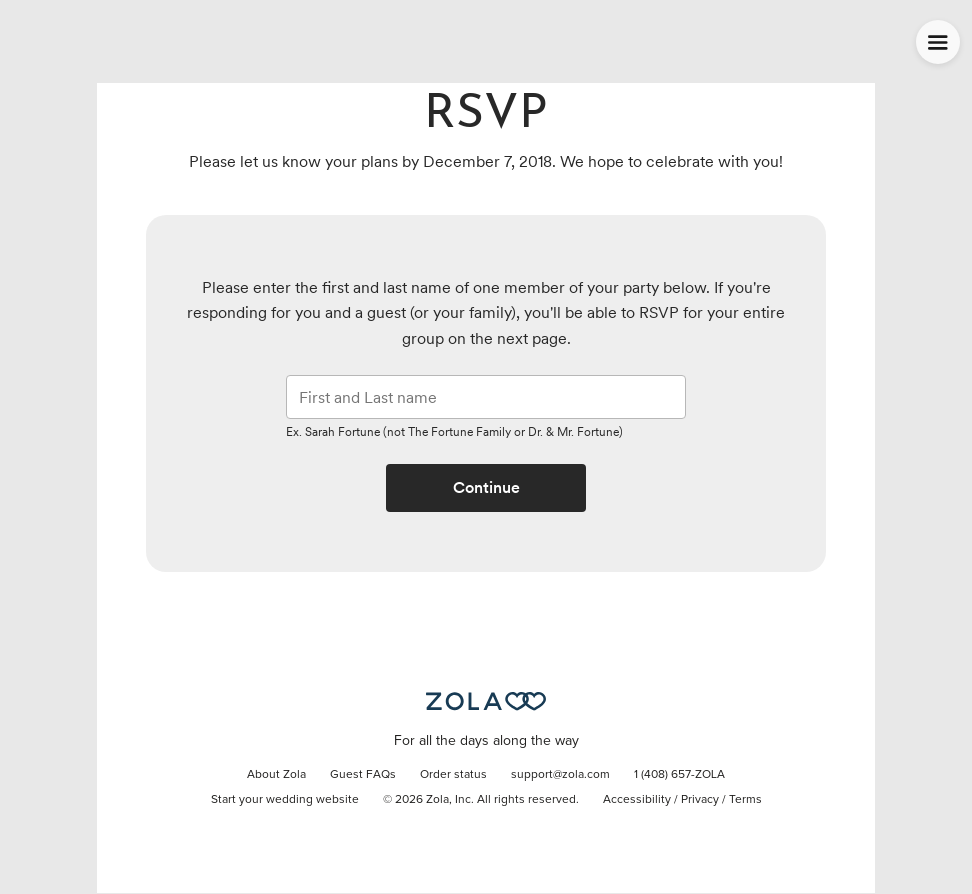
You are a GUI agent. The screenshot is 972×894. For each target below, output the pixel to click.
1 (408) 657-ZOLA (679, 775)
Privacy (700, 800)
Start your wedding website (285, 800)
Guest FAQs (363, 775)
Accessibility (637, 800)
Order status (453, 775)
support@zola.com (560, 775)
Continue (486, 487)
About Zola (276, 775)
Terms (745, 800)
